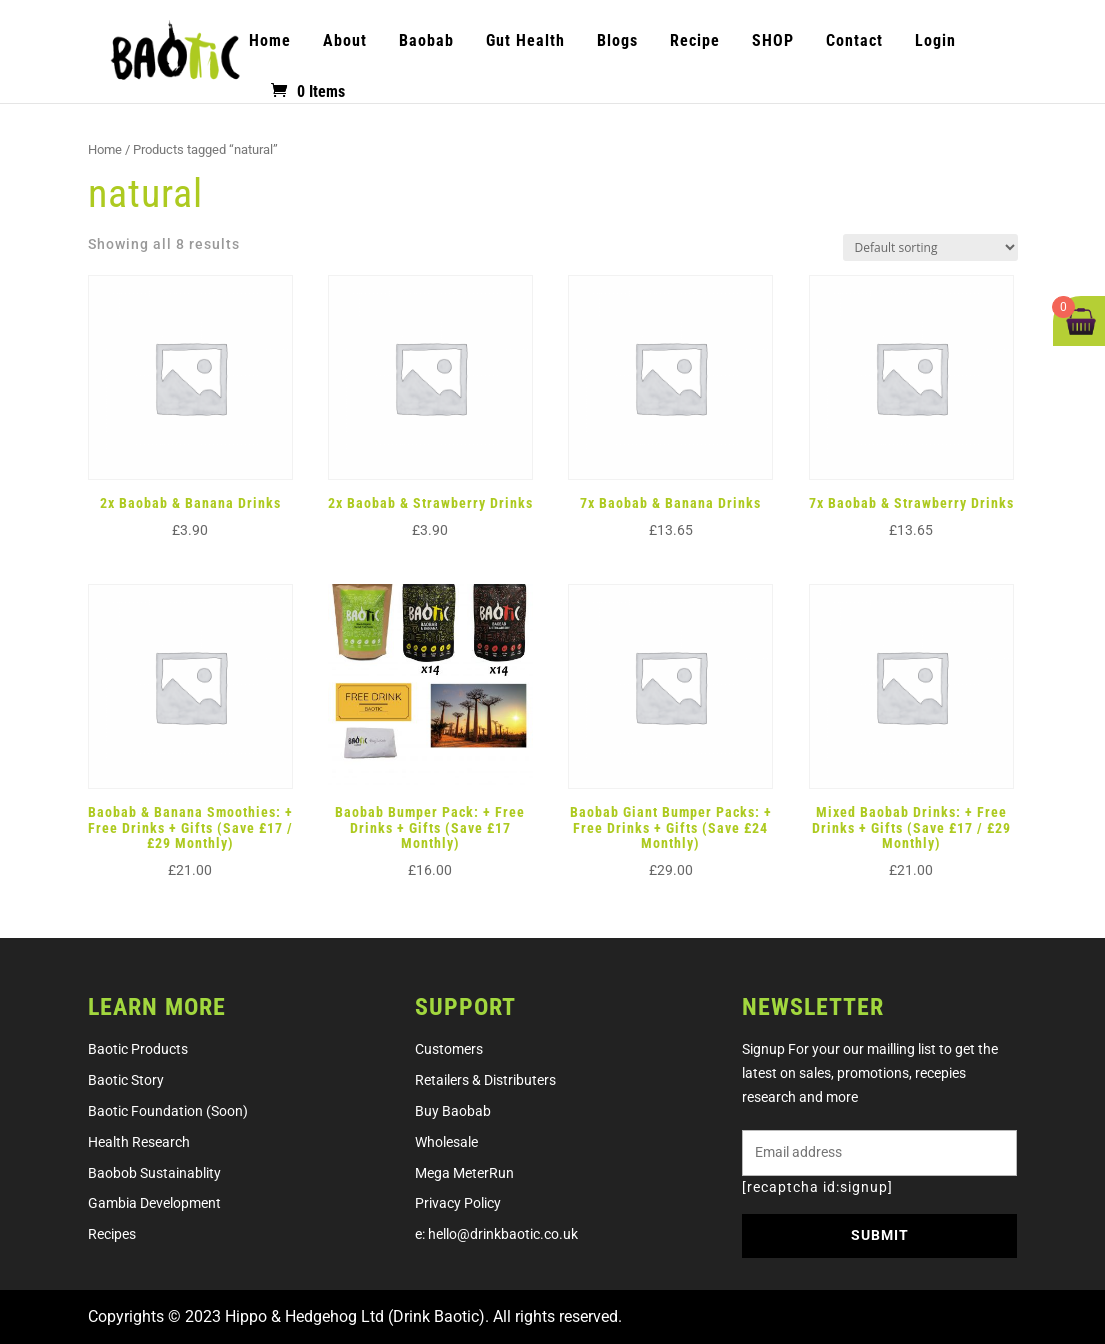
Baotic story (126, 1080)
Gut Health (525, 41)
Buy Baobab (453, 1111)
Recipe (695, 41)
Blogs (617, 41)
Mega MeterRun (464, 1173)
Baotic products (138, 1049)
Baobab (426, 41)
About (345, 41)
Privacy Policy (458, 1203)
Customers (449, 1049)
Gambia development (154, 1203)
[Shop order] (930, 247)
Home (270, 41)
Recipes (112, 1234)
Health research (139, 1142)
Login (935, 41)
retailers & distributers (485, 1080)
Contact (854, 41)
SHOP (773, 41)
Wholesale (446, 1142)
